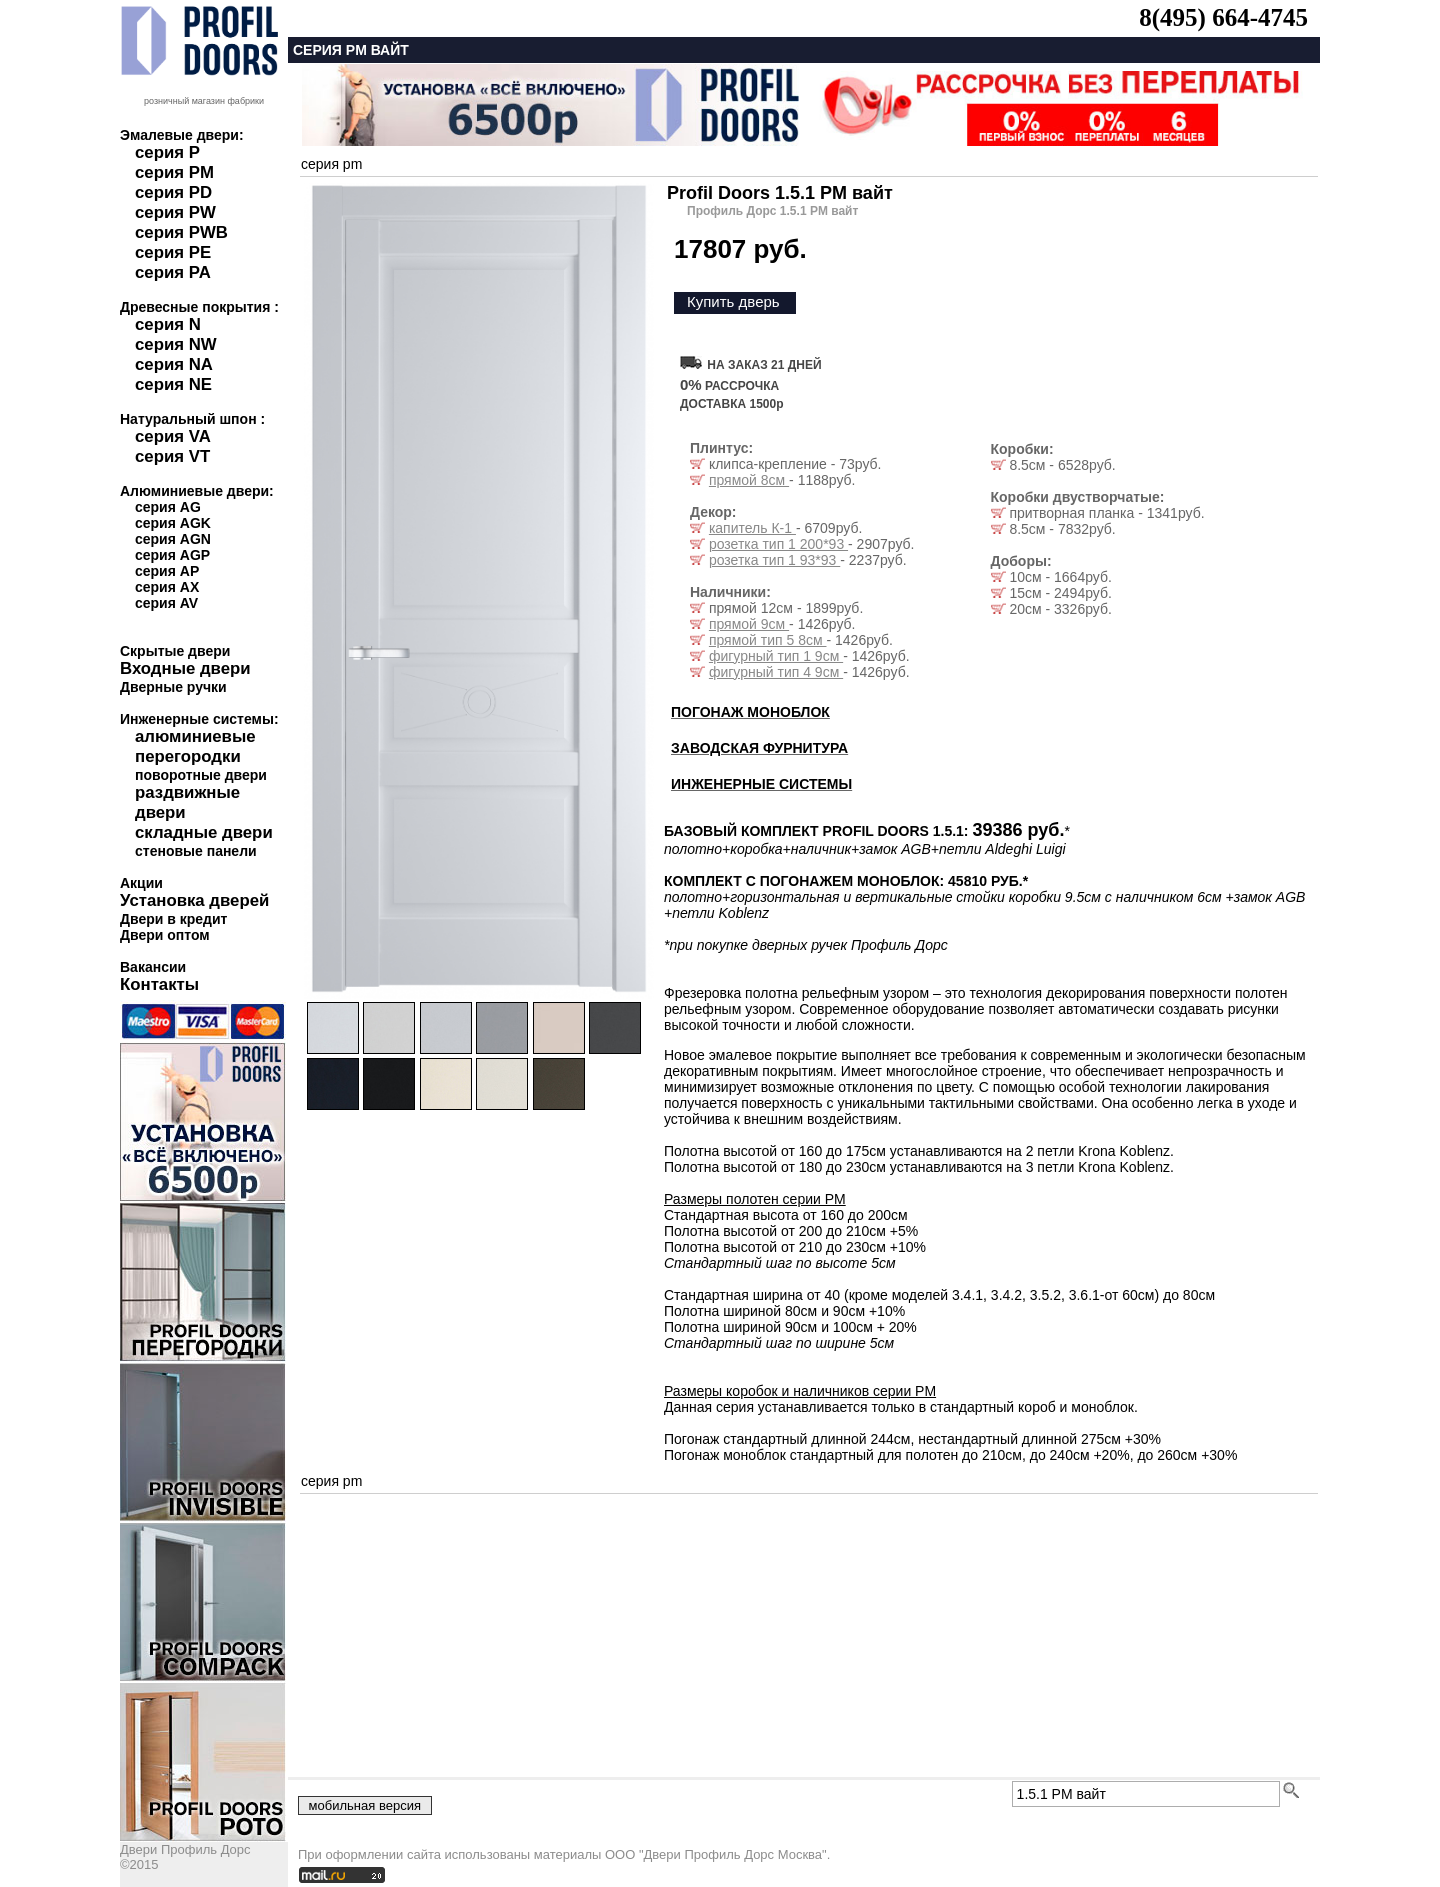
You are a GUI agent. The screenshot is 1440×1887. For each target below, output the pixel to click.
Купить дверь (733, 301)
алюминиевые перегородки (195, 746)
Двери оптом (165, 935)
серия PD (173, 192)
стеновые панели (196, 851)
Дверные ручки (173, 687)
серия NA (174, 364)
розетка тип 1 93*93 (774, 560)
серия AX (167, 587)
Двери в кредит (173, 919)
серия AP (167, 571)
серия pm (331, 164)
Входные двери (185, 668)
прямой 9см (749, 624)
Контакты (159, 984)
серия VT (172, 456)
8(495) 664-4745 (1223, 17)
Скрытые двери (175, 651)
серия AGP (172, 555)
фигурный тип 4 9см (776, 672)
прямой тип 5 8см (768, 640)
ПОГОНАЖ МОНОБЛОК (750, 712)
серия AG (168, 507)
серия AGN (173, 539)
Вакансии (153, 967)
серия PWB (181, 232)
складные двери (204, 832)
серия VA (173, 436)
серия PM (174, 172)
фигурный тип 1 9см (776, 656)
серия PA (173, 272)
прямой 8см (749, 480)
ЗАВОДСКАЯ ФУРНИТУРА (759, 748)
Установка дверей (194, 900)
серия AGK (173, 523)
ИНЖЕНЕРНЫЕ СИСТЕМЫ (761, 784)
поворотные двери (201, 775)
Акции (141, 883)
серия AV (166, 603)
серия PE (173, 252)
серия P (167, 152)
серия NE (173, 384)
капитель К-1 (752, 528)
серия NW (176, 344)
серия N (168, 324)
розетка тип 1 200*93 (778, 544)
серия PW (175, 212)
